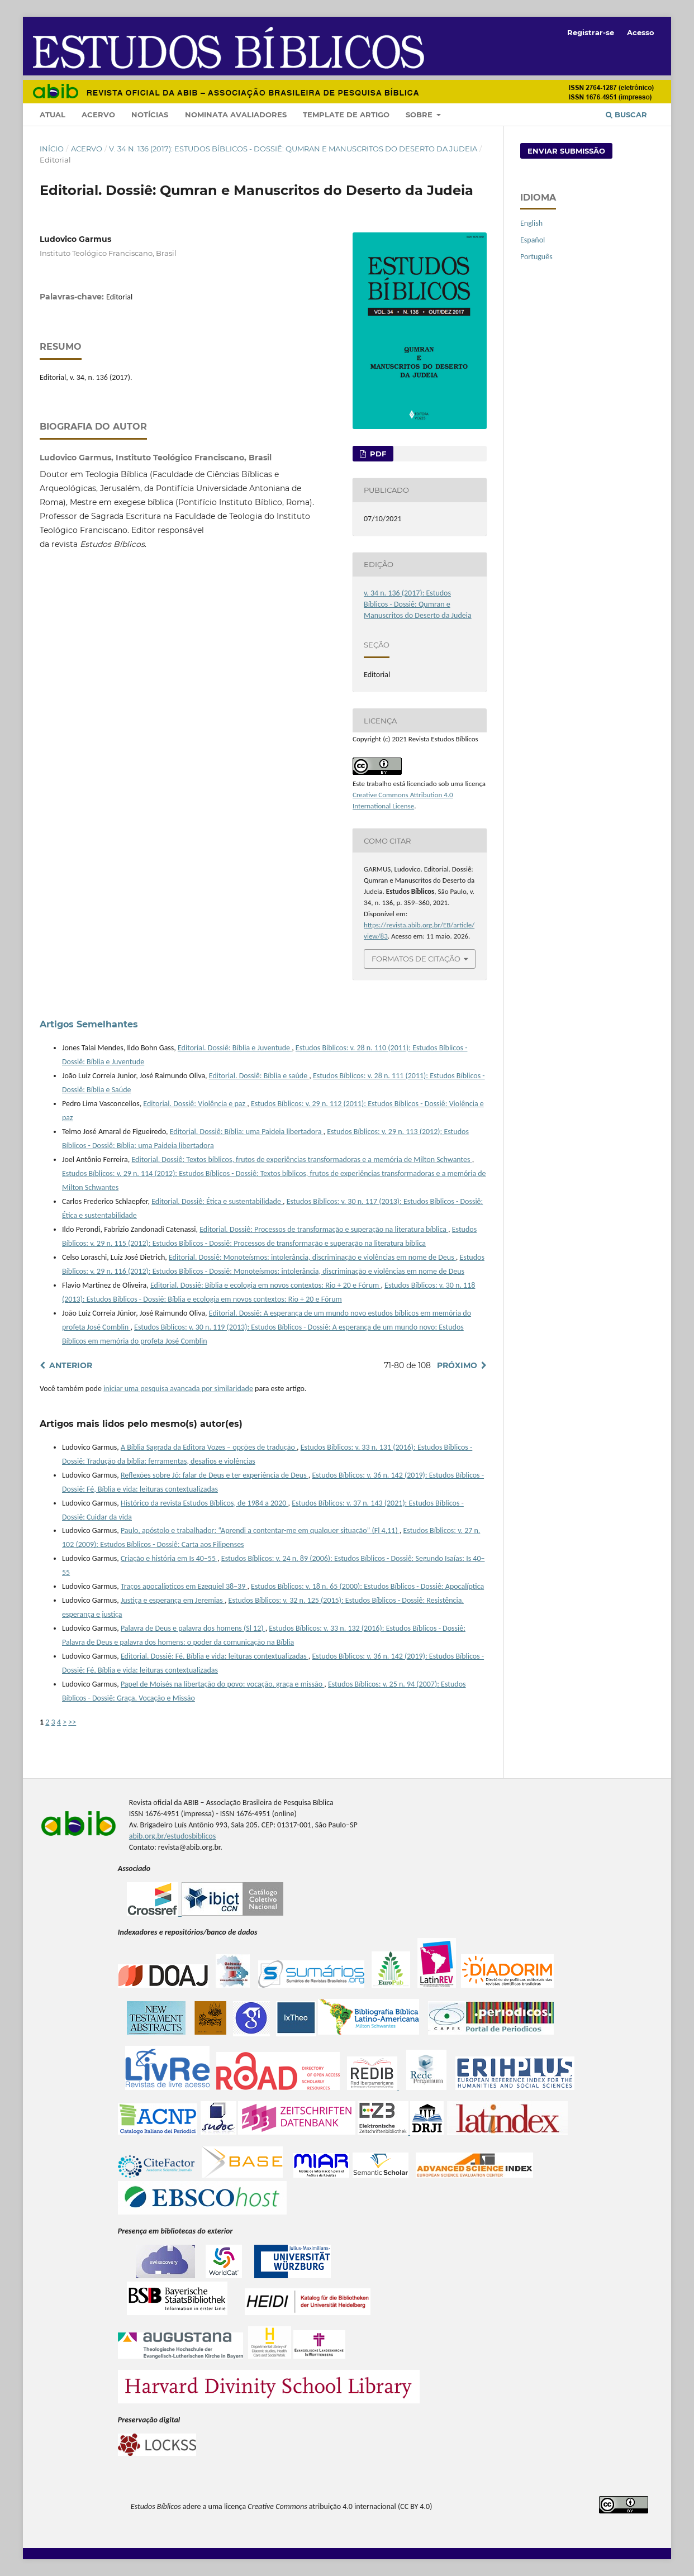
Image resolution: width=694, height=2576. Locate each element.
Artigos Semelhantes (89, 1024)
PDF (377, 453)
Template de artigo (346, 114)
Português (536, 256)
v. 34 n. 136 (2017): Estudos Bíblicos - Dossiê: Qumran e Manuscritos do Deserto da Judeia (293, 148)
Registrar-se (590, 32)
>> (72, 1722)
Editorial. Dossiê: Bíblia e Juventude (235, 1048)
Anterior (70, 1365)
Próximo (457, 1365)
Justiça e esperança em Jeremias (173, 1600)
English (531, 223)
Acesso (640, 32)
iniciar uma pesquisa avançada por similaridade (178, 1388)
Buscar (626, 114)
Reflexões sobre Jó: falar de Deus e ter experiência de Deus (214, 1475)
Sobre (420, 114)
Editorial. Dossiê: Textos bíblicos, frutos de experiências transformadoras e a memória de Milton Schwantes (301, 1159)
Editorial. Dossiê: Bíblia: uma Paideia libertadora (247, 1131)
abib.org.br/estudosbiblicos (172, 1836)
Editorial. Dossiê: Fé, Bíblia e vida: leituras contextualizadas (214, 1656)
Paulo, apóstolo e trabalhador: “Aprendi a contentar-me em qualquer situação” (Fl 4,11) (260, 1530)
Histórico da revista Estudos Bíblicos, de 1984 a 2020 (204, 1503)
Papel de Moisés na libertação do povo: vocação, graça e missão (222, 1684)
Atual (52, 114)
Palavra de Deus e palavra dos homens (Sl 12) (193, 1628)
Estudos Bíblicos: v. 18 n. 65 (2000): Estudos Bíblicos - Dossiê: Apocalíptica (367, 1586)
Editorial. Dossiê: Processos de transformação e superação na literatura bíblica (323, 1229)
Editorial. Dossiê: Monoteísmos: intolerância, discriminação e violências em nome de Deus (312, 1257)
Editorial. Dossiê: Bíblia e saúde (259, 1075)
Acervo (98, 114)
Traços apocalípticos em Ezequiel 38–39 (184, 1586)
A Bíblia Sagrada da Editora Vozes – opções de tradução (209, 1447)
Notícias (149, 114)
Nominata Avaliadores (236, 114)
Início (52, 148)
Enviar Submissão (566, 150)
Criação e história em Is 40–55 (169, 1558)
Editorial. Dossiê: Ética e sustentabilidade (217, 1201)
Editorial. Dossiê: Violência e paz (195, 1103)
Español (532, 240)
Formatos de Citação (416, 958)
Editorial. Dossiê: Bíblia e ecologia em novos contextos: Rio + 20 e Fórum (265, 1285)
